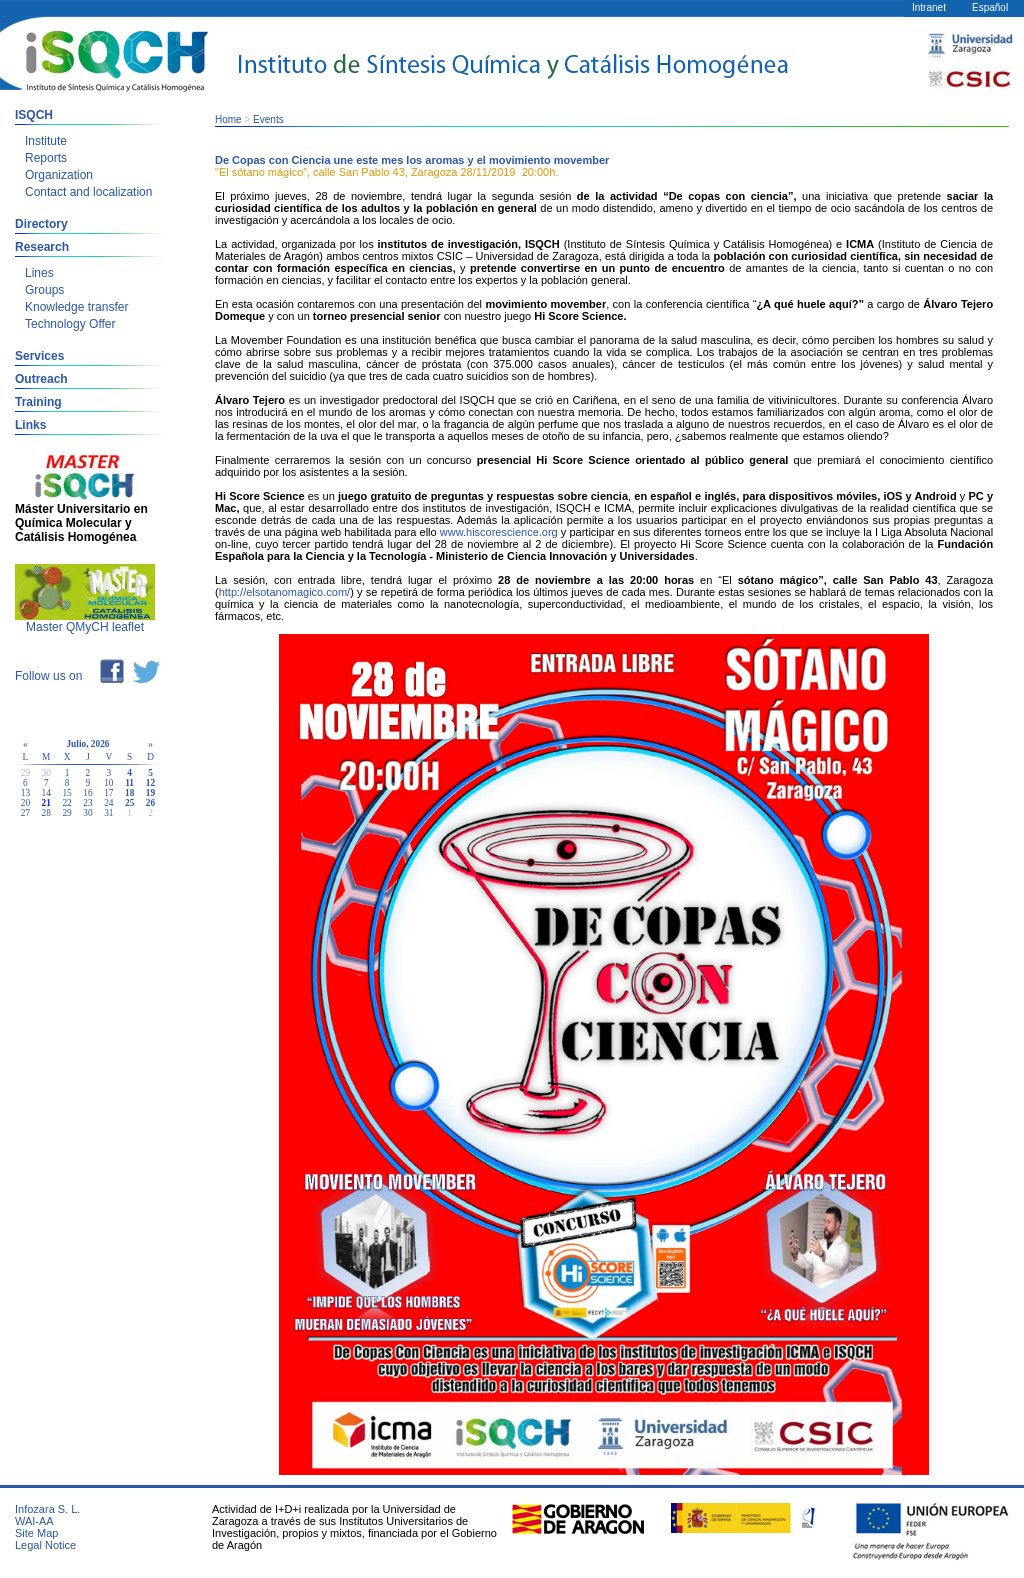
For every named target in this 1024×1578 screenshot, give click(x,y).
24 (108, 803)
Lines (39, 273)
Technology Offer (70, 324)
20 (25, 803)
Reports (46, 158)
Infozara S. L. (47, 1509)
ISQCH (34, 115)
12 (150, 783)
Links (30, 425)
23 (87, 803)
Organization (59, 175)
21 (46, 803)
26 (150, 803)
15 (66, 793)
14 (46, 793)
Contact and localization (88, 192)
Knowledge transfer (76, 307)
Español (990, 7)
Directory (41, 224)
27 (25, 813)
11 (129, 783)
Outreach (41, 379)
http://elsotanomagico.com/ (284, 592)
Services (39, 356)
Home (228, 119)
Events (268, 119)
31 (108, 813)
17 (108, 793)
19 (150, 793)
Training (38, 402)
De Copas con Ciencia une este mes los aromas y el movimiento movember (412, 160)
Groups (44, 290)
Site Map (36, 1533)
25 (129, 803)
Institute (46, 141)
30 (87, 813)
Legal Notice (45, 1545)
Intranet (929, 7)
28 (46, 813)
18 (129, 793)
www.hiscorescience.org (499, 532)
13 (25, 793)
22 (66, 803)
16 (87, 793)
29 (66, 813)
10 (108, 783)
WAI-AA (34, 1521)
